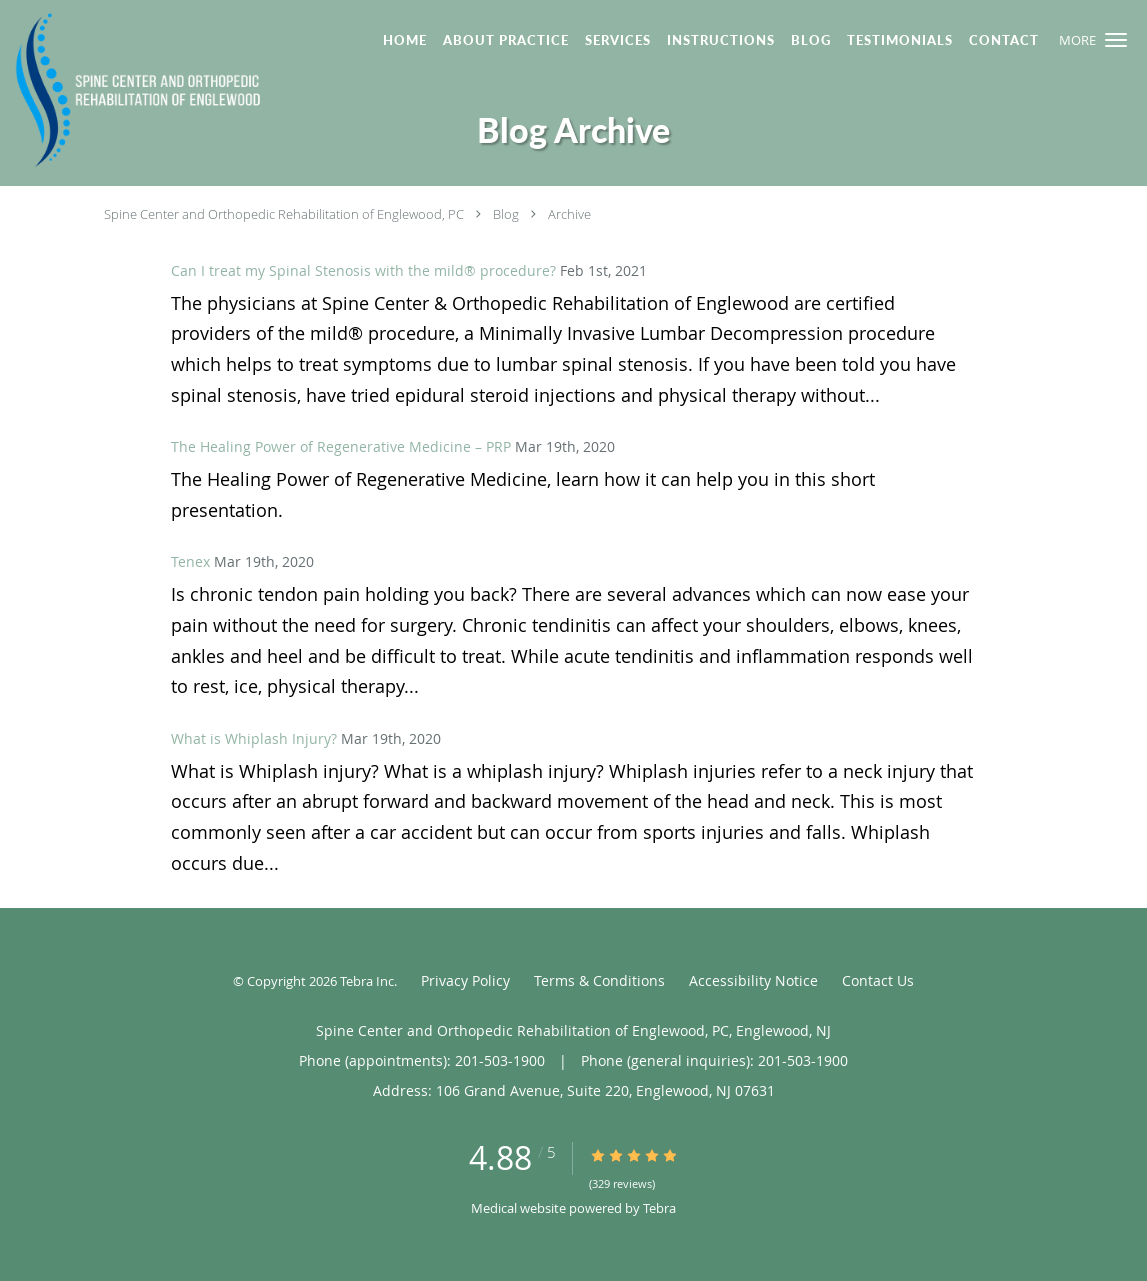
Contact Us (878, 980)
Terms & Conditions (599, 980)
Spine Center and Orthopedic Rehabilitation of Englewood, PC (284, 214)
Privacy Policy (465, 980)
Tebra (659, 1208)
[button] (1116, 40)
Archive (569, 214)
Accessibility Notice (753, 980)
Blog (506, 214)
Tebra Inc (367, 981)
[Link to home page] (133, 91)
